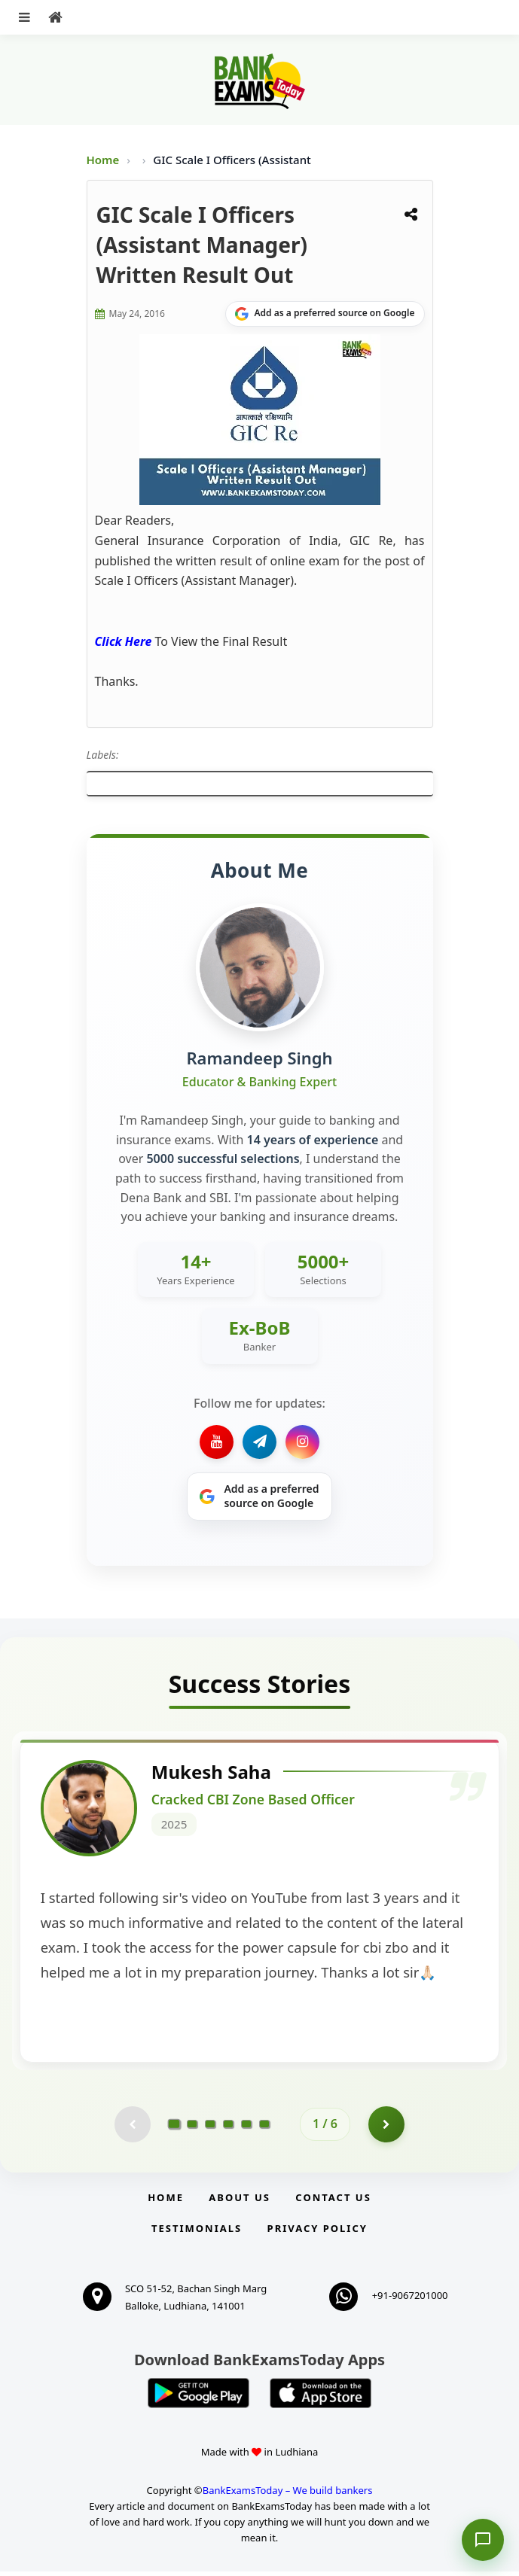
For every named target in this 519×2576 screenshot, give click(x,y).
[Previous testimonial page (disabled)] (132, 2128)
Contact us (333, 2202)
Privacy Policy (317, 2233)
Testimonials (196, 2233)
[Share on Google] (325, 314)
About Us (239, 2202)
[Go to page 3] (210, 2128)
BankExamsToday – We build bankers (288, 2494)
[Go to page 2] (192, 2128)
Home (103, 159)
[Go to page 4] (228, 2128)
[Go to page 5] (246, 2128)
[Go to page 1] (174, 2128)
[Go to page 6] (264, 2128)
